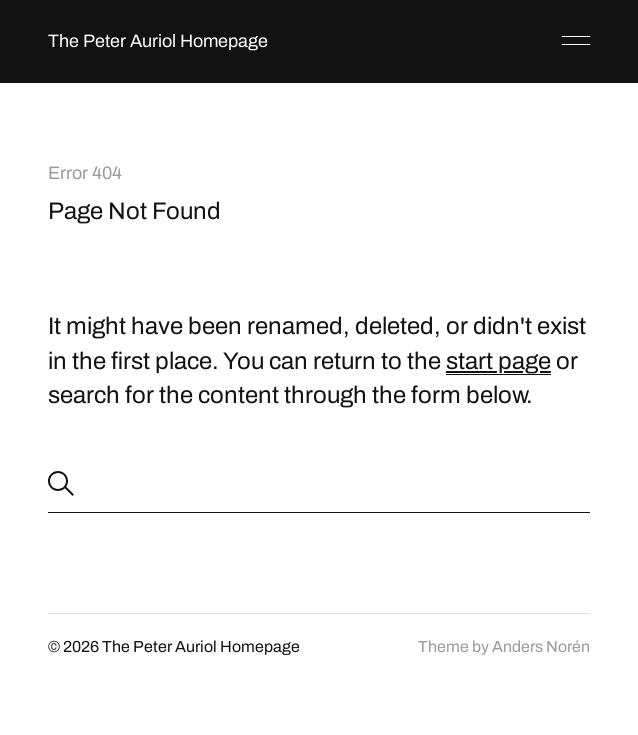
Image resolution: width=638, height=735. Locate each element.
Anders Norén (541, 646)
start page (498, 361)
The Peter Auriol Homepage (158, 41)
